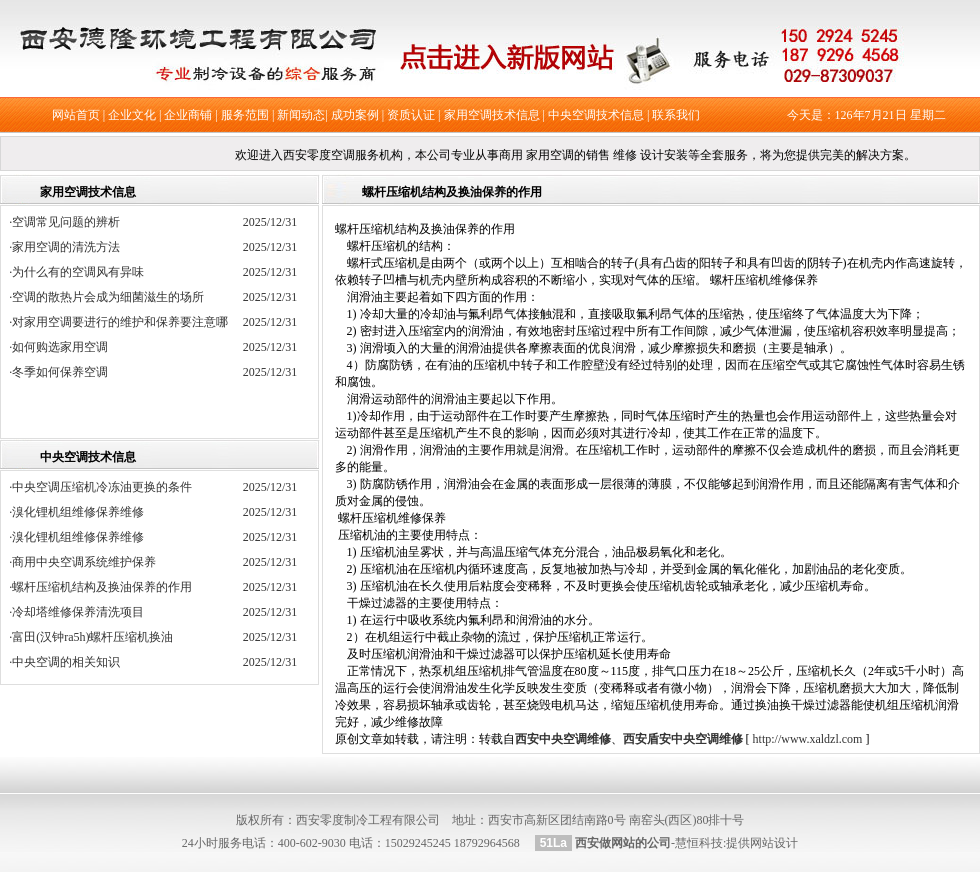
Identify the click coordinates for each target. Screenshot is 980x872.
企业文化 (132, 115)
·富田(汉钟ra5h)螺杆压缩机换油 (91, 637)
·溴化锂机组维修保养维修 (76, 512)
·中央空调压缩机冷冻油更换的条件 (100, 487)
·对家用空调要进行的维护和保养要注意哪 (124, 322)
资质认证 (411, 115)
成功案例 (355, 115)
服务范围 (245, 115)
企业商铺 (188, 115)
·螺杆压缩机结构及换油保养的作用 (100, 587)
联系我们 (676, 115)
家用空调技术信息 (492, 115)
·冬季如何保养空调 (64, 372)
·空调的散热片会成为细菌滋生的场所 (112, 297)
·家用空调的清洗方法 (70, 247)
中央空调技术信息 (596, 115)
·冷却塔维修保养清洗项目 (76, 612)
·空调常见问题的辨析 (70, 222)
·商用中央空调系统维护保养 (82, 562)
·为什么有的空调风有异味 (82, 272)
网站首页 (76, 115)
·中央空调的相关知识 (64, 662)
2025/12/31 (270, 222)
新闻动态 (301, 115)
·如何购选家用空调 (64, 347)
